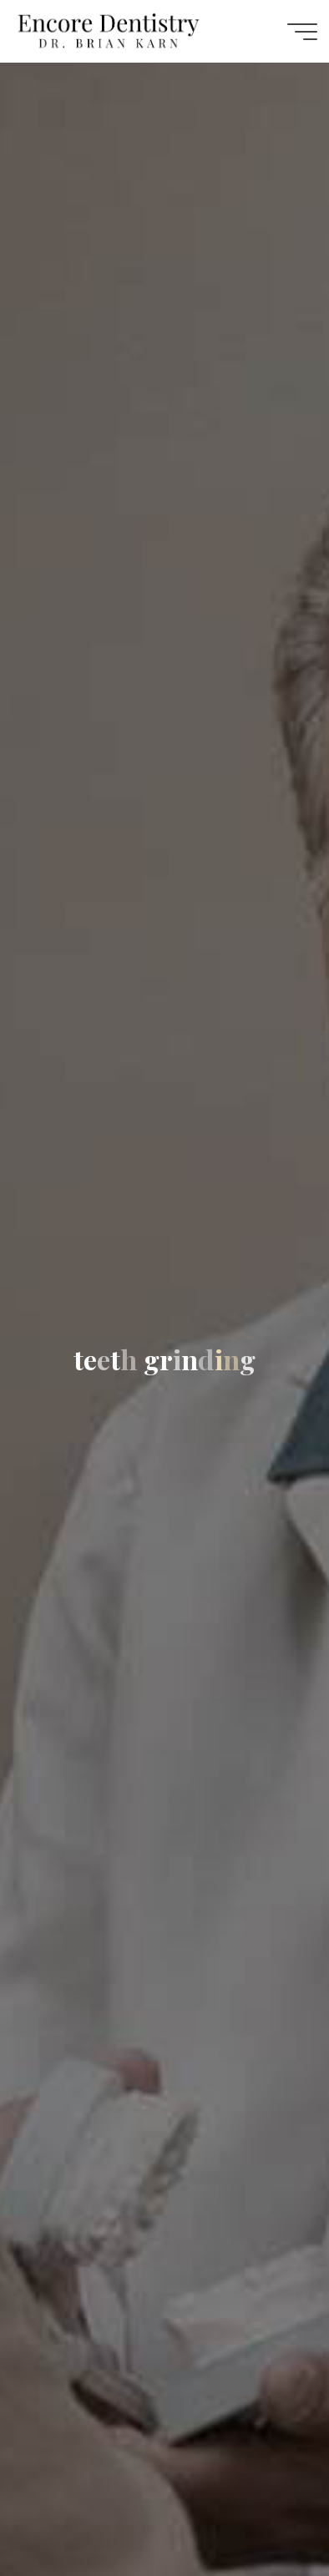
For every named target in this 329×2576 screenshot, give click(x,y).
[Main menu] (302, 31)
